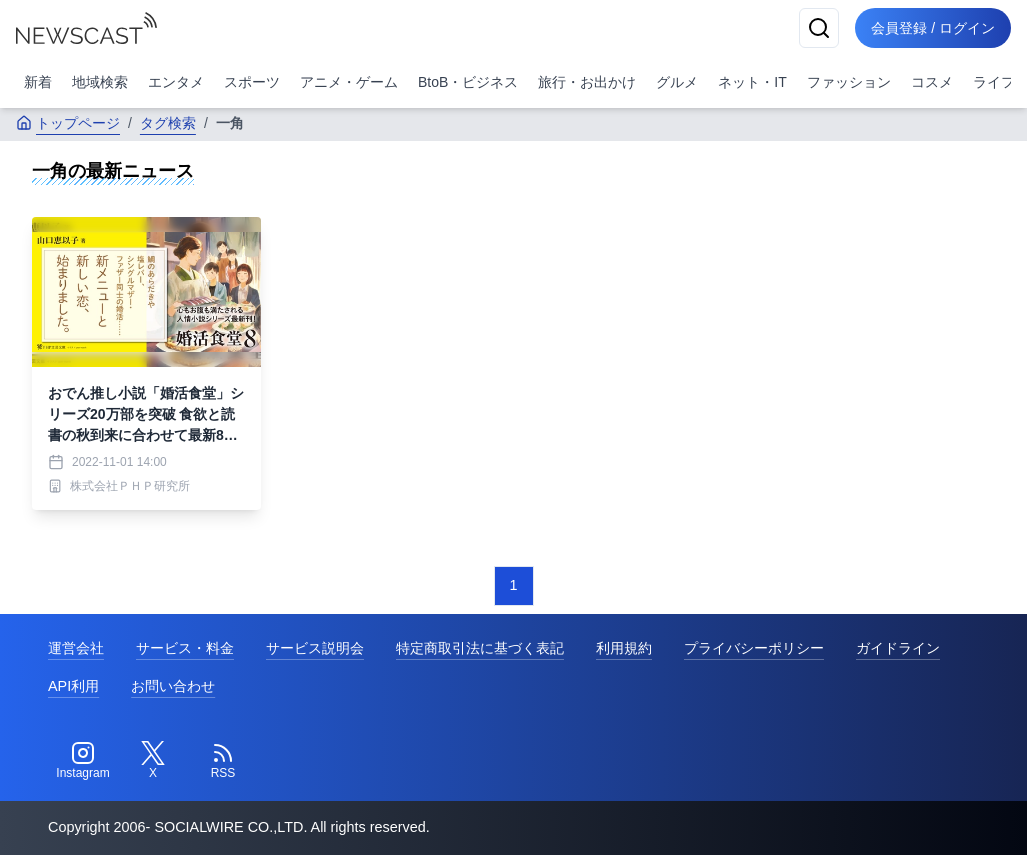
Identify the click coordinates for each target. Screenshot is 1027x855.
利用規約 (624, 648)
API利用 (73, 686)
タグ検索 (168, 123)
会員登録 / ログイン (933, 28)
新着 (38, 82)
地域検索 (100, 82)
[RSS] (223, 761)
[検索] (819, 28)
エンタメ (176, 82)
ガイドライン (898, 648)
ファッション (849, 82)
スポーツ (252, 82)
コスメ (932, 82)
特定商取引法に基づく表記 (480, 648)
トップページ (68, 123)
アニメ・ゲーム (349, 82)
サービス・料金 (185, 648)
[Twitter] (153, 761)
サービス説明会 (315, 648)
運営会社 (76, 648)
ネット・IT (752, 82)
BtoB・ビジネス (468, 82)
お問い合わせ (173, 686)
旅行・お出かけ (587, 82)
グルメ (677, 82)
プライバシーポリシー (754, 648)
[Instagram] (83, 761)
